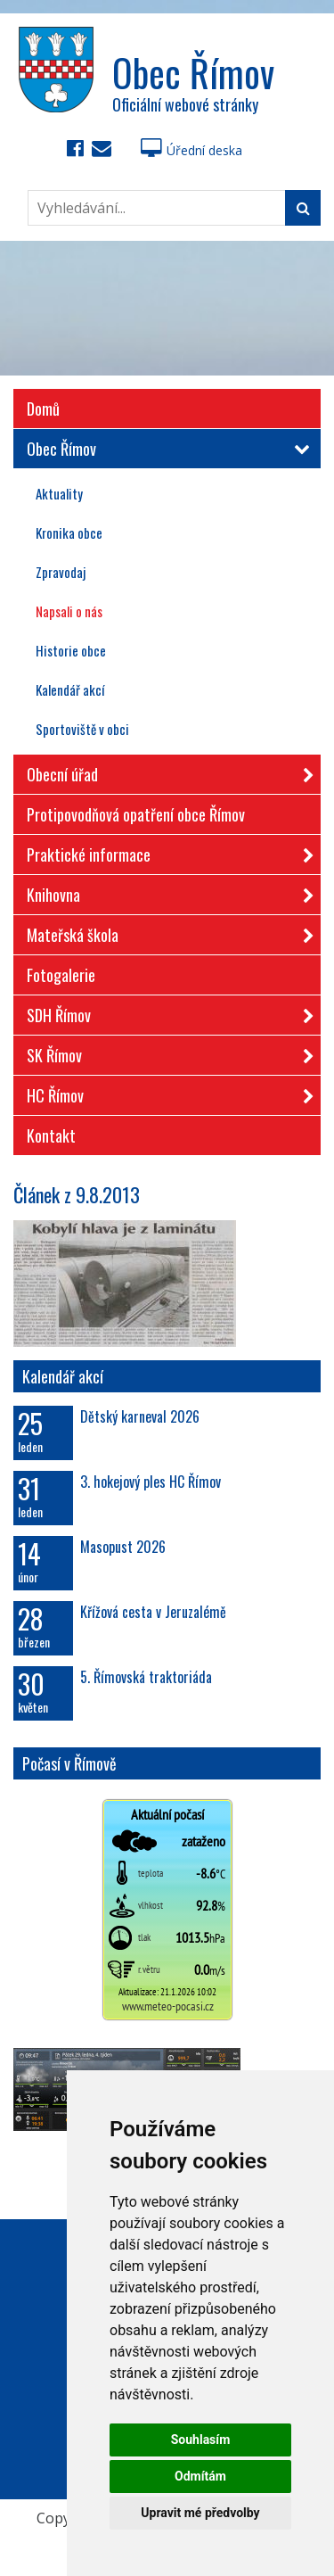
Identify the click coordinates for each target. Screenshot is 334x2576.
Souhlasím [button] (201, 2439)
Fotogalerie (61, 975)
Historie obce (71, 650)
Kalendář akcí (70, 689)
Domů (43, 408)
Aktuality (59, 493)
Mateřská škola (165, 931)
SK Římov (165, 1052)
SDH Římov (165, 1012)
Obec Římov (165, 448)
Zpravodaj (61, 572)
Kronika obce (69, 532)
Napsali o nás (69, 611)
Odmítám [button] (200, 2476)
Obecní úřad (165, 771)
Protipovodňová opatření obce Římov (136, 814)
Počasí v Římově (69, 1763)
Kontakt (51, 1135)
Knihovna (165, 891)
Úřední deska (191, 150)
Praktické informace (165, 851)
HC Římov (165, 1092)
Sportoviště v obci (82, 729)
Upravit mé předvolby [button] (200, 2513)
